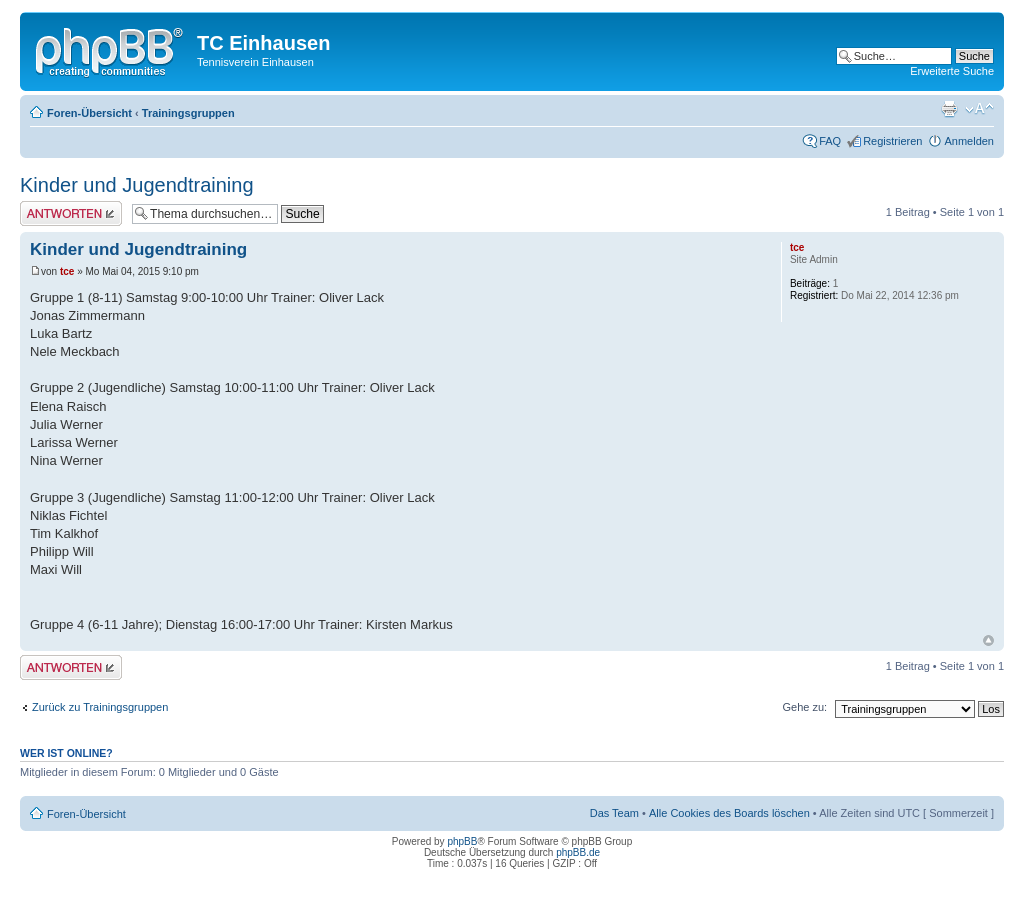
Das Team (614, 813)
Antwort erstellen (71, 213)
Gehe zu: (804, 707)
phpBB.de (578, 852)
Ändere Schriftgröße (979, 109)
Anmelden (969, 141)
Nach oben (988, 640)
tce (67, 271)
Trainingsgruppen (188, 113)
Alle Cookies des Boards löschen (729, 813)
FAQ (830, 141)
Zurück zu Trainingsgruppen (100, 707)
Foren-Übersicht (89, 113)
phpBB (462, 841)
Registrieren (892, 141)
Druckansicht (949, 109)
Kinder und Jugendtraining (137, 185)
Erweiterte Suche (952, 71)
